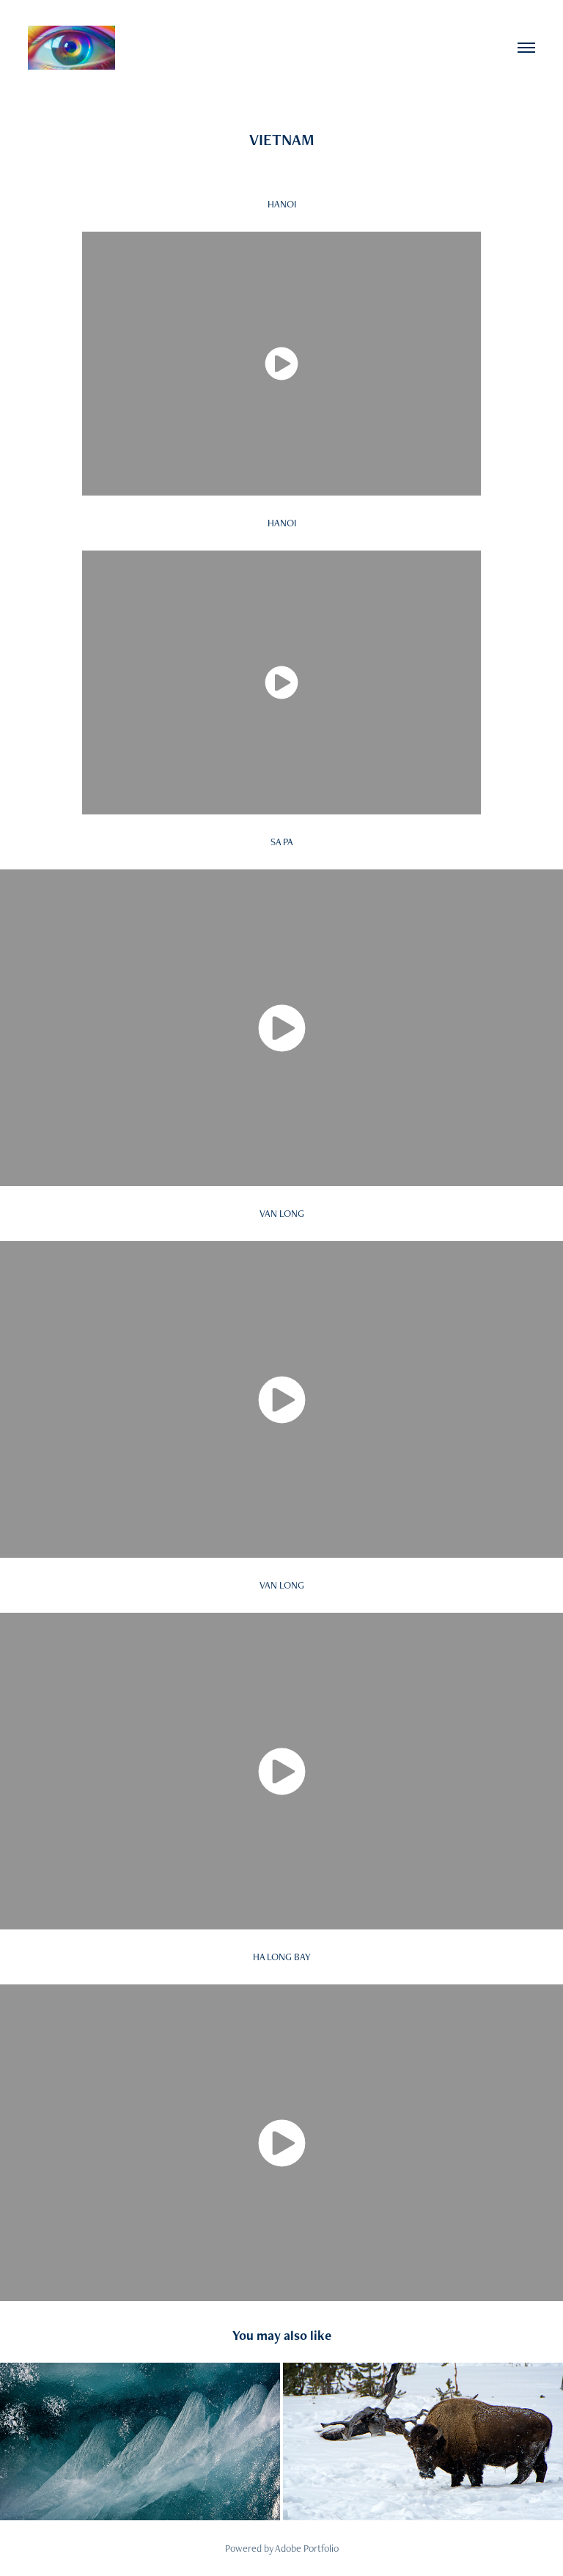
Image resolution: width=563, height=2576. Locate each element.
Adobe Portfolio (307, 2548)
